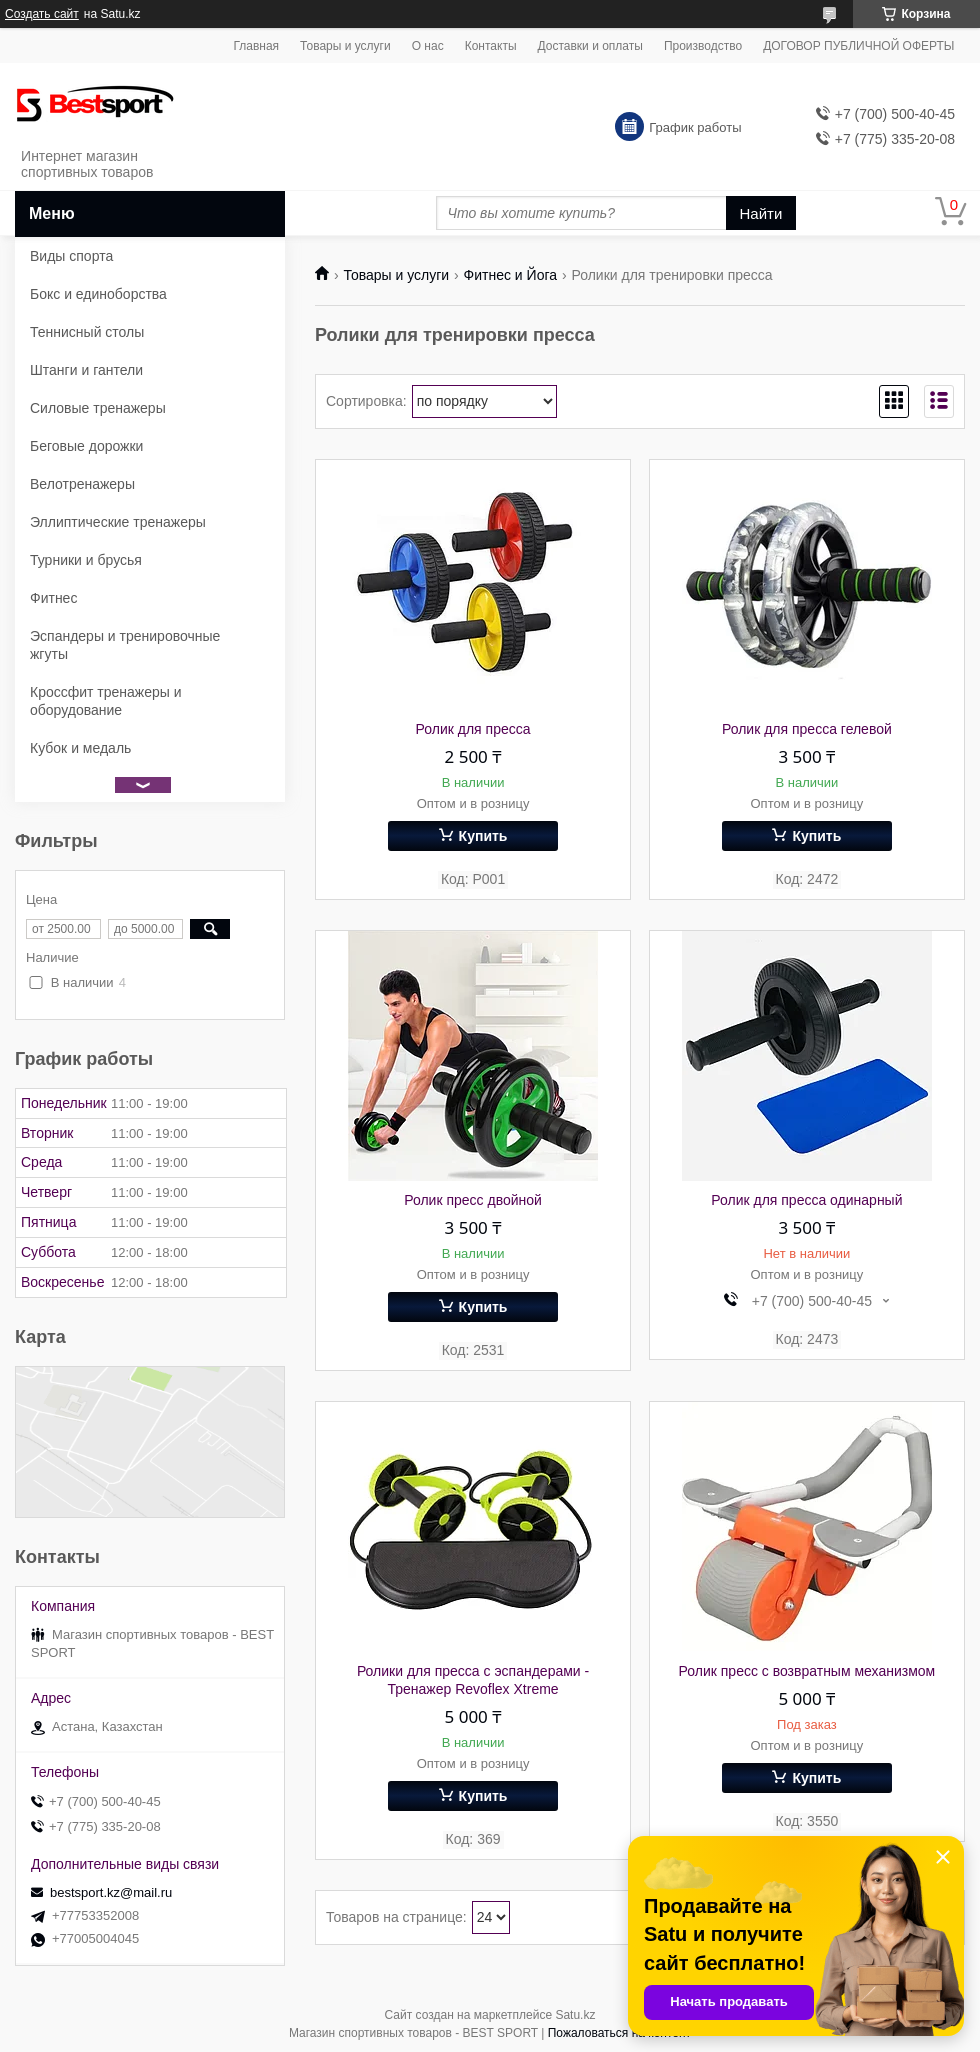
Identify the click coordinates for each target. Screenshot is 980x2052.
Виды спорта (71, 256)
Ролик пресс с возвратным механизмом (807, 1671)
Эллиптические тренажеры (118, 522)
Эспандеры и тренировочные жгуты (125, 645)
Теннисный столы (87, 332)
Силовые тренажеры (98, 408)
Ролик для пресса (473, 729)
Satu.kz (575, 2015)
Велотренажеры (82, 484)
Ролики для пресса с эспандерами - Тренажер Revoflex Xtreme (473, 1680)
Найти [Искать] (761, 213)
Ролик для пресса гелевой (807, 729)
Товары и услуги (345, 46)
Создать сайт (42, 14)
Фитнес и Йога (510, 275)
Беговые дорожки (86, 446)
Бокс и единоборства (98, 294)
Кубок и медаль (80, 748)
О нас (428, 46)
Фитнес (53, 598)
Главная (256, 46)
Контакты (491, 46)
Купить (483, 836)
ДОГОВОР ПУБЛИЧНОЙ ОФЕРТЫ (858, 46)
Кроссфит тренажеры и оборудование (106, 701)
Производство (703, 46)
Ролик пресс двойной (473, 1200)
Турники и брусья (86, 560)
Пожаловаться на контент (619, 2033)
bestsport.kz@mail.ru (111, 1892)
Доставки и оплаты (590, 46)
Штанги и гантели (86, 370)
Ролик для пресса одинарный (806, 1200)
